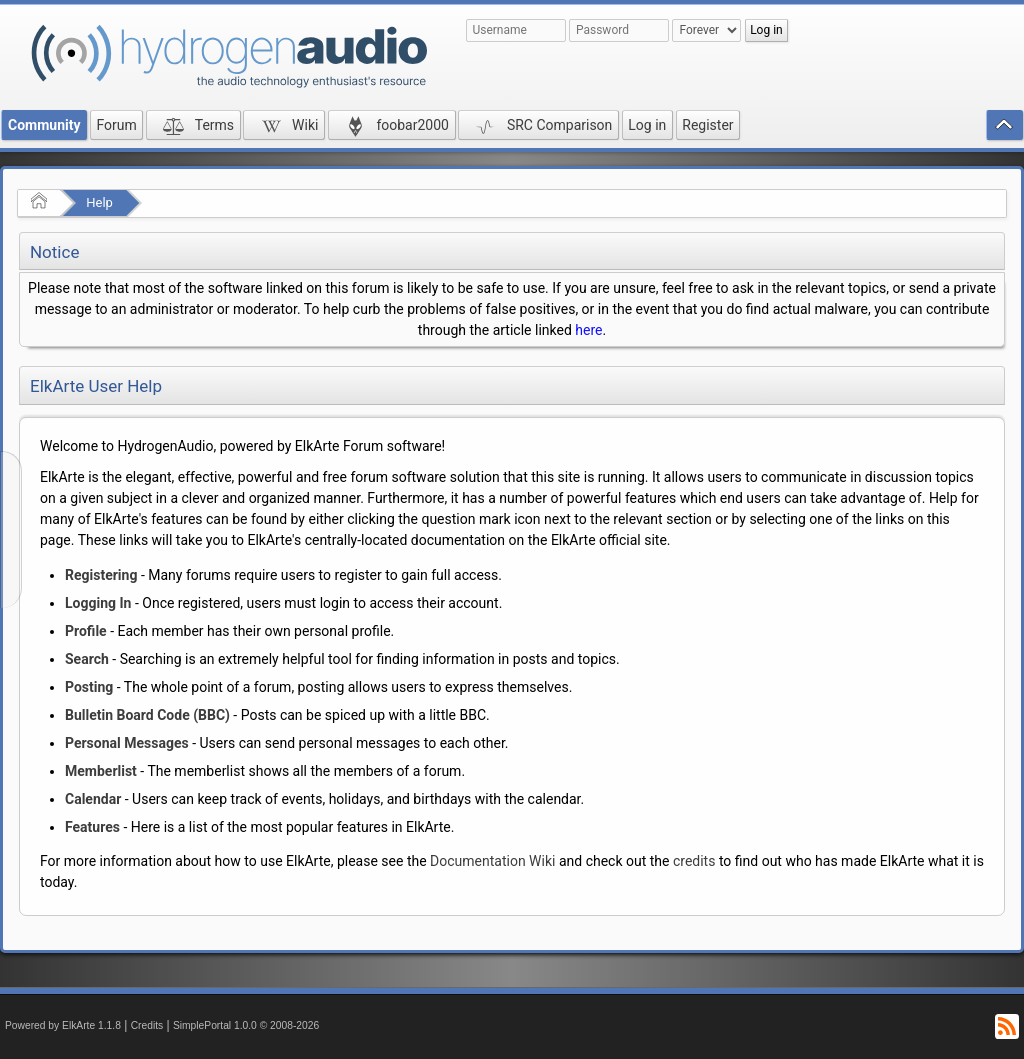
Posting (89, 687)
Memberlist (101, 771)
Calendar (93, 799)
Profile (86, 631)
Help (99, 202)
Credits (147, 1025)
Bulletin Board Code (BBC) (147, 715)
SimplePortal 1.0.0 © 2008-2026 (246, 1025)
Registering (101, 575)
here (588, 330)
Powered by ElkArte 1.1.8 (63, 1025)
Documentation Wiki (492, 861)
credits (694, 861)
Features (92, 827)
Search (87, 659)
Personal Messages (127, 743)
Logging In (98, 603)
